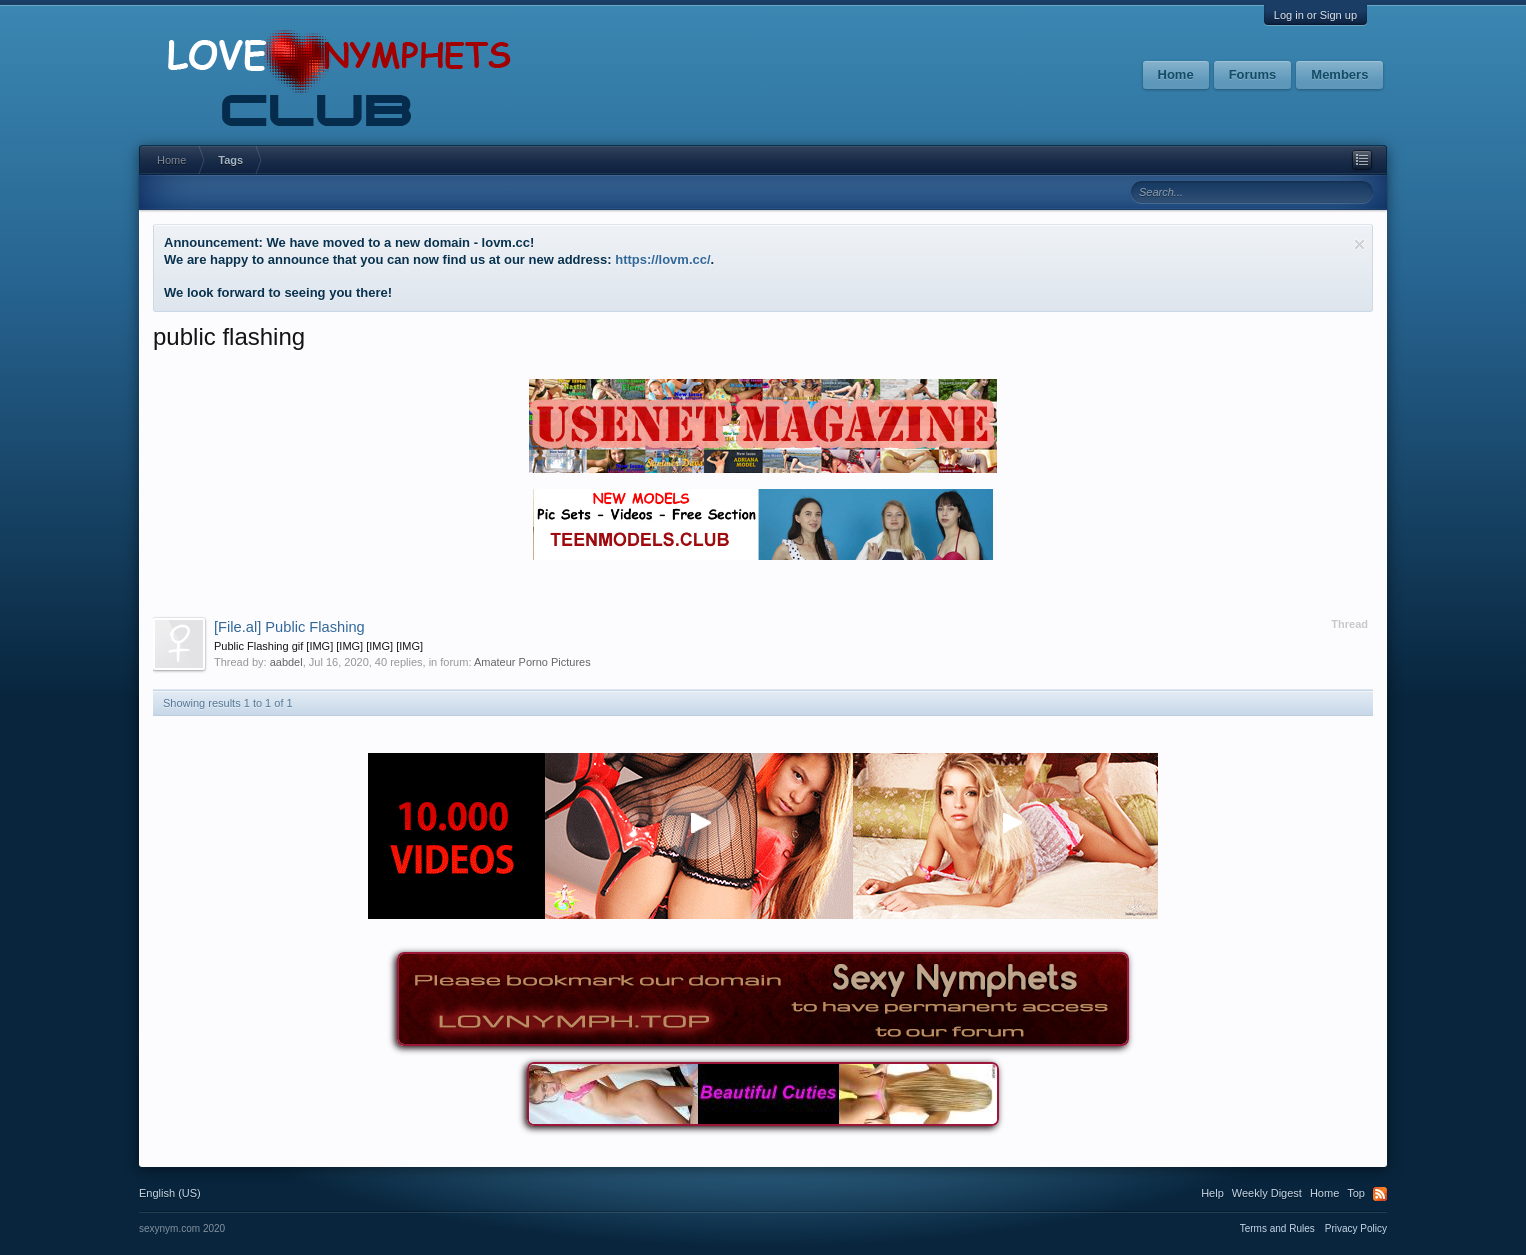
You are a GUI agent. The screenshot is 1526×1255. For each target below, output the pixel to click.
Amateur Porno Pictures (532, 662)
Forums (1253, 74)
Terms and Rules (1277, 1228)
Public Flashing (289, 627)
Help (1212, 1193)
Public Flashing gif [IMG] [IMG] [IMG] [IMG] (318, 646)
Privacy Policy (1356, 1228)
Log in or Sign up (1315, 15)
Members (1339, 74)
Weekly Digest (1267, 1193)
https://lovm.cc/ (662, 259)
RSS (1380, 1194)
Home (1176, 74)
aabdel (286, 662)
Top (1356, 1193)
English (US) (170, 1193)
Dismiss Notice (1359, 244)
